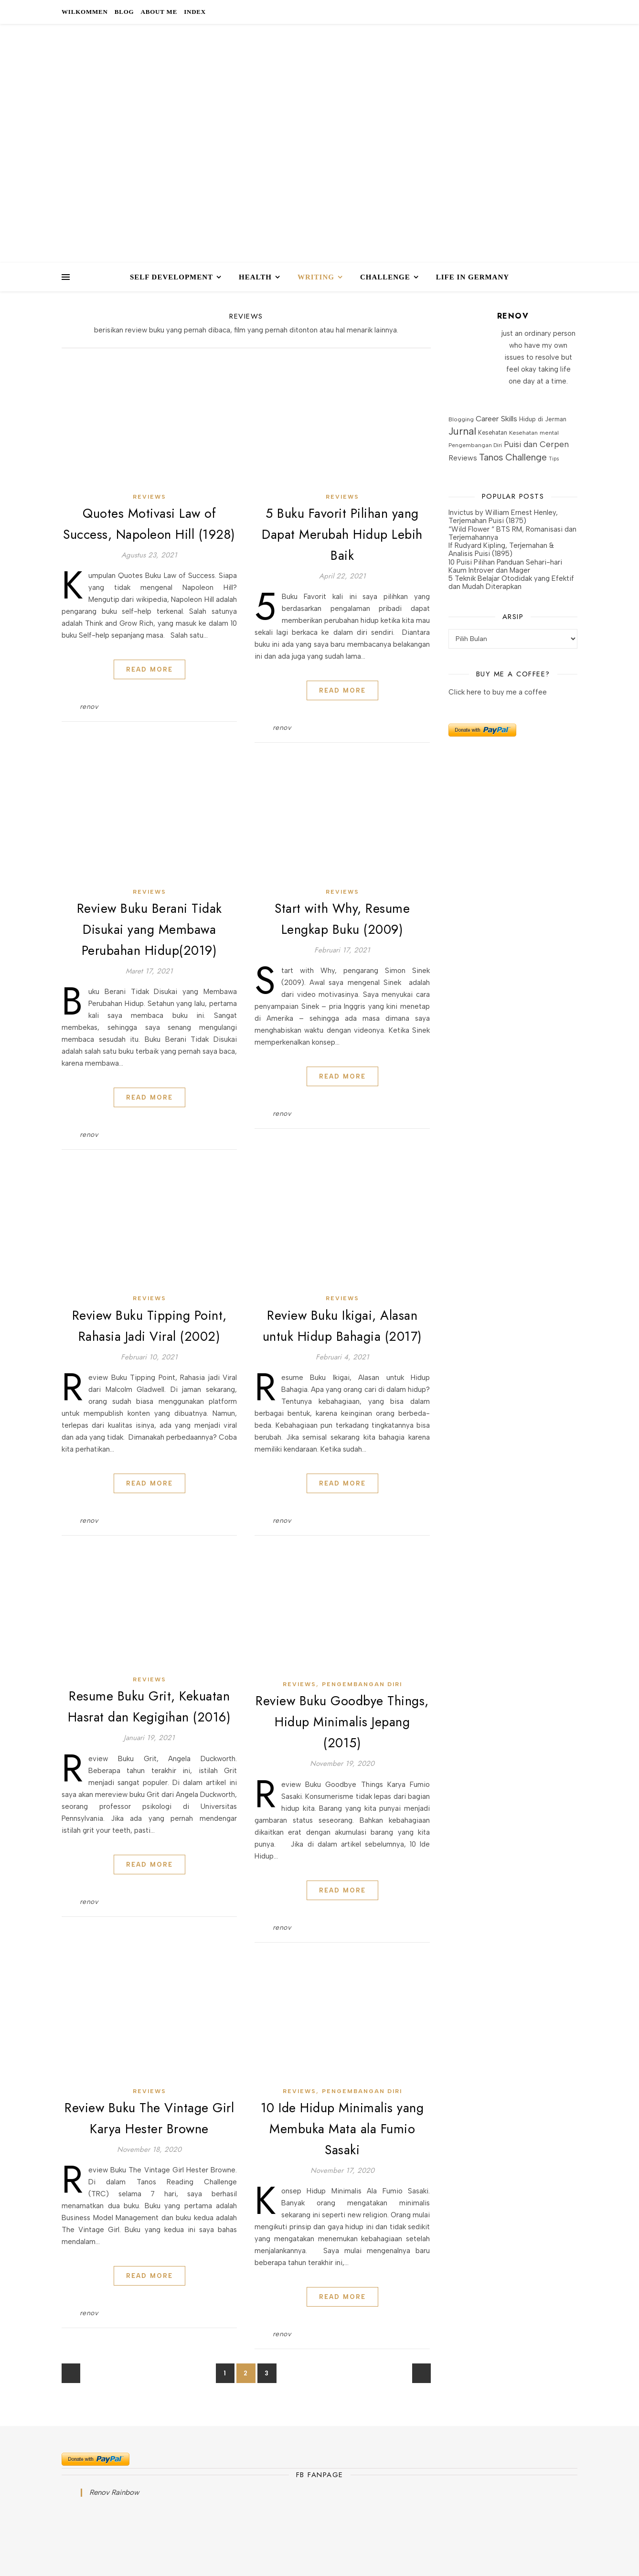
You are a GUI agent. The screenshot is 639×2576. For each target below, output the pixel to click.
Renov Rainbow (114, 2492)
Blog (124, 11)
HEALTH (255, 277)
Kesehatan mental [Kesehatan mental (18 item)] (534, 432)
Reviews (149, 496)
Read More (149, 669)
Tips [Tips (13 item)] (554, 459)
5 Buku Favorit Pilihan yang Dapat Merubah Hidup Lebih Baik (342, 534)
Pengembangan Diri (362, 1684)
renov (89, 707)
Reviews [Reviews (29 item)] (462, 457)
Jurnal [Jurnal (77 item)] (462, 431)
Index (195, 11)
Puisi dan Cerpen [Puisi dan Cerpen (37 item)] (536, 444)
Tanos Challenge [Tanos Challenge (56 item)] (513, 457)
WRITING (316, 277)
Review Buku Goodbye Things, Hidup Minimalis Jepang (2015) (342, 1721)
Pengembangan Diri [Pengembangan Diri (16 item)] (475, 445)
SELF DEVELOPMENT (171, 277)
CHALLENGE (385, 277)
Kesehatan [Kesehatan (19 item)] (492, 432)
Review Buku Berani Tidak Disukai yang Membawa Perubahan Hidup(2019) (149, 929)
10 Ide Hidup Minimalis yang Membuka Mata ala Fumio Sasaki (342, 2128)
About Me (159, 11)
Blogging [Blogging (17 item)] (461, 419)
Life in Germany (472, 277)
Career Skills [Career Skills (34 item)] (496, 418)
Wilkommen (85, 11)
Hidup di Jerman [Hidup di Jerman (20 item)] (542, 419)
